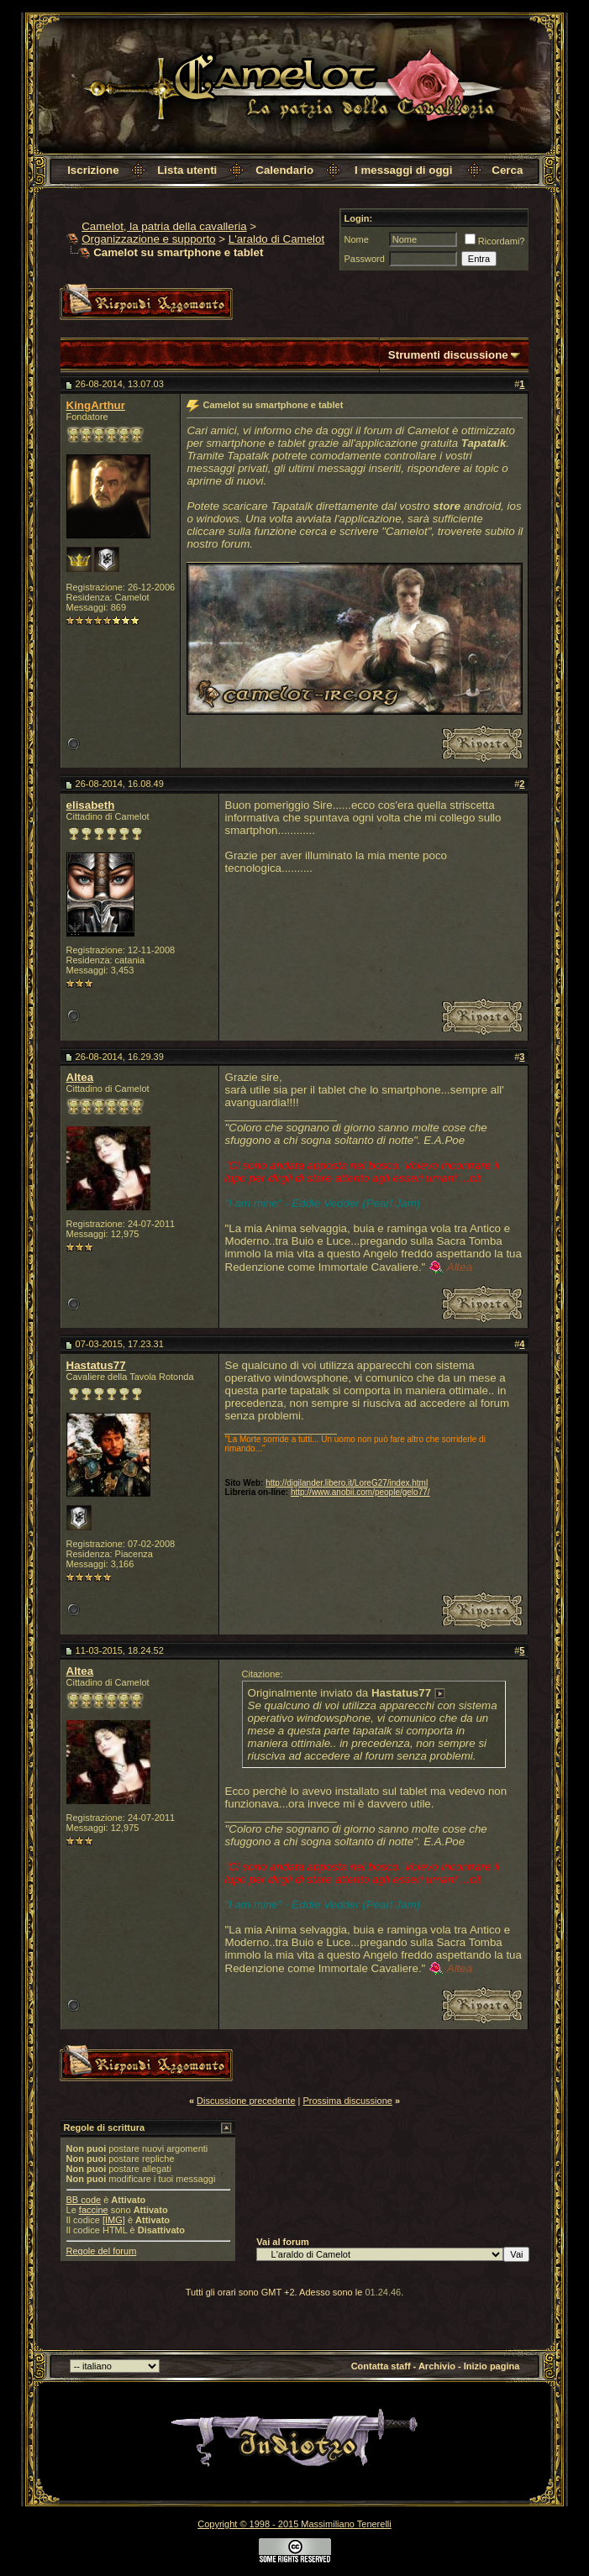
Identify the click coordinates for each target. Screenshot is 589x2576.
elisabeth (90, 805)
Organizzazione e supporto (148, 239)
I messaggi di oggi (403, 170)
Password (364, 259)
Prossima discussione (347, 2101)
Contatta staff (381, 2366)
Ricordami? (495, 241)
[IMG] (114, 2220)
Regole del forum (101, 2251)
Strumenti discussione (448, 355)
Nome (356, 239)
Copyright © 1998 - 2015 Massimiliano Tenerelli (294, 2524)
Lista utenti (187, 170)
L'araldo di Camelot (276, 239)
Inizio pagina (492, 2366)
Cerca (507, 170)
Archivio (436, 2366)
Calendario (284, 170)
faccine (93, 2210)
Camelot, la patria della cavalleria (164, 226)
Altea (80, 1077)
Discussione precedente (246, 2101)
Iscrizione (92, 170)
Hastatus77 (96, 1365)
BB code (84, 2200)
